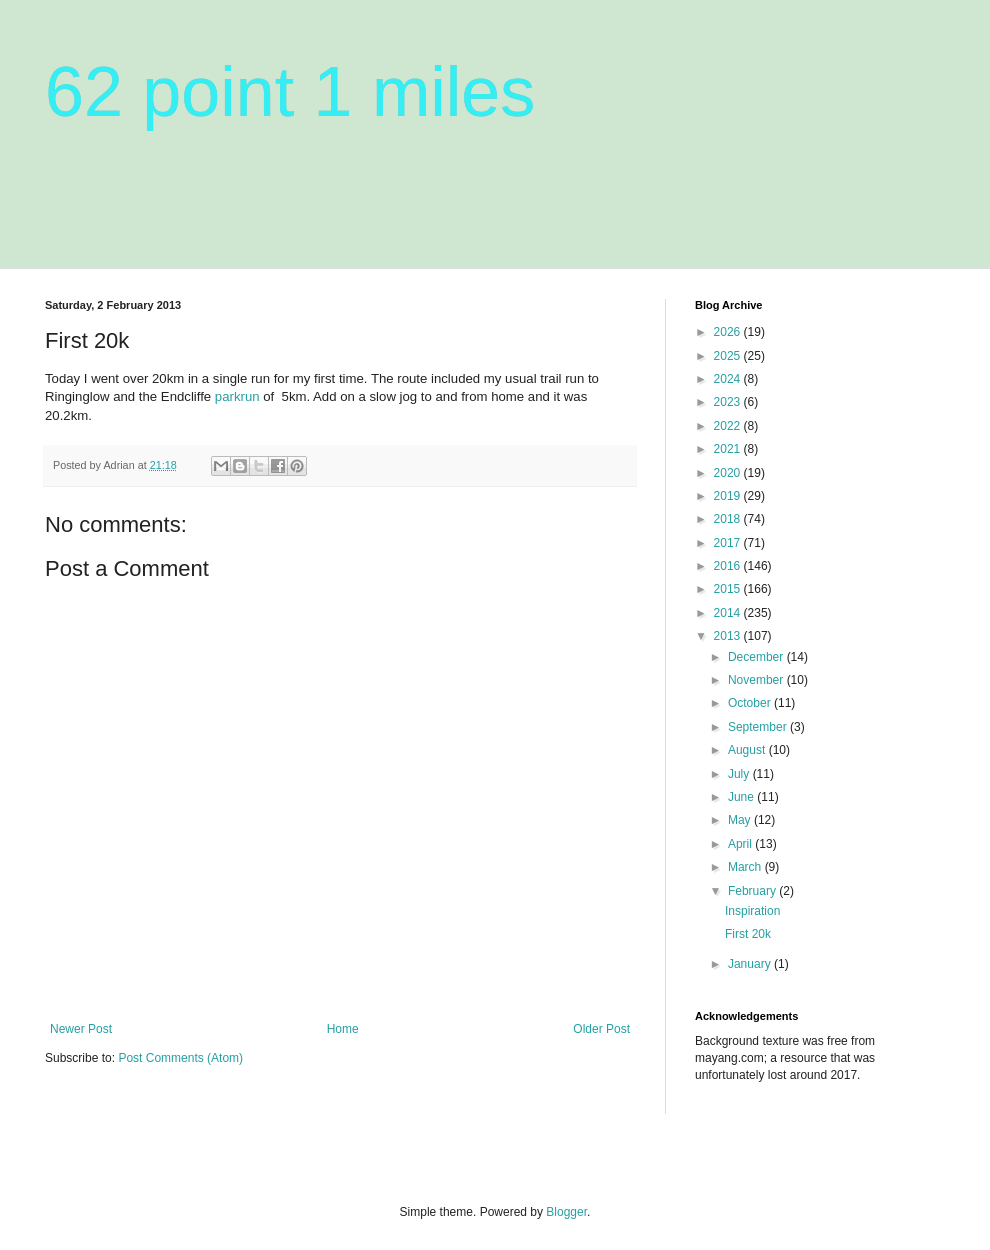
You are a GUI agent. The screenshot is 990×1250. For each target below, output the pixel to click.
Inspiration (752, 911)
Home (343, 1029)
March (746, 867)
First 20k (748, 934)
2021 (729, 449)
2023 (729, 402)
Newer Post (81, 1029)
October (751, 703)
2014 (729, 613)
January (751, 964)
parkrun (237, 396)
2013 (729, 636)
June (742, 797)
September (759, 727)
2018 (729, 519)
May (741, 820)
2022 (729, 426)
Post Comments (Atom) (180, 1058)
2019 (729, 496)
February (753, 891)
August (748, 750)
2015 (729, 589)
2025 (729, 356)
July (740, 774)
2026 (729, 332)
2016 (729, 566)
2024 (729, 379)
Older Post (601, 1029)
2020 (729, 473)
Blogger (566, 1212)
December (757, 657)
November (757, 680)
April (741, 844)
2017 (729, 543)
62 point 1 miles (290, 92)
